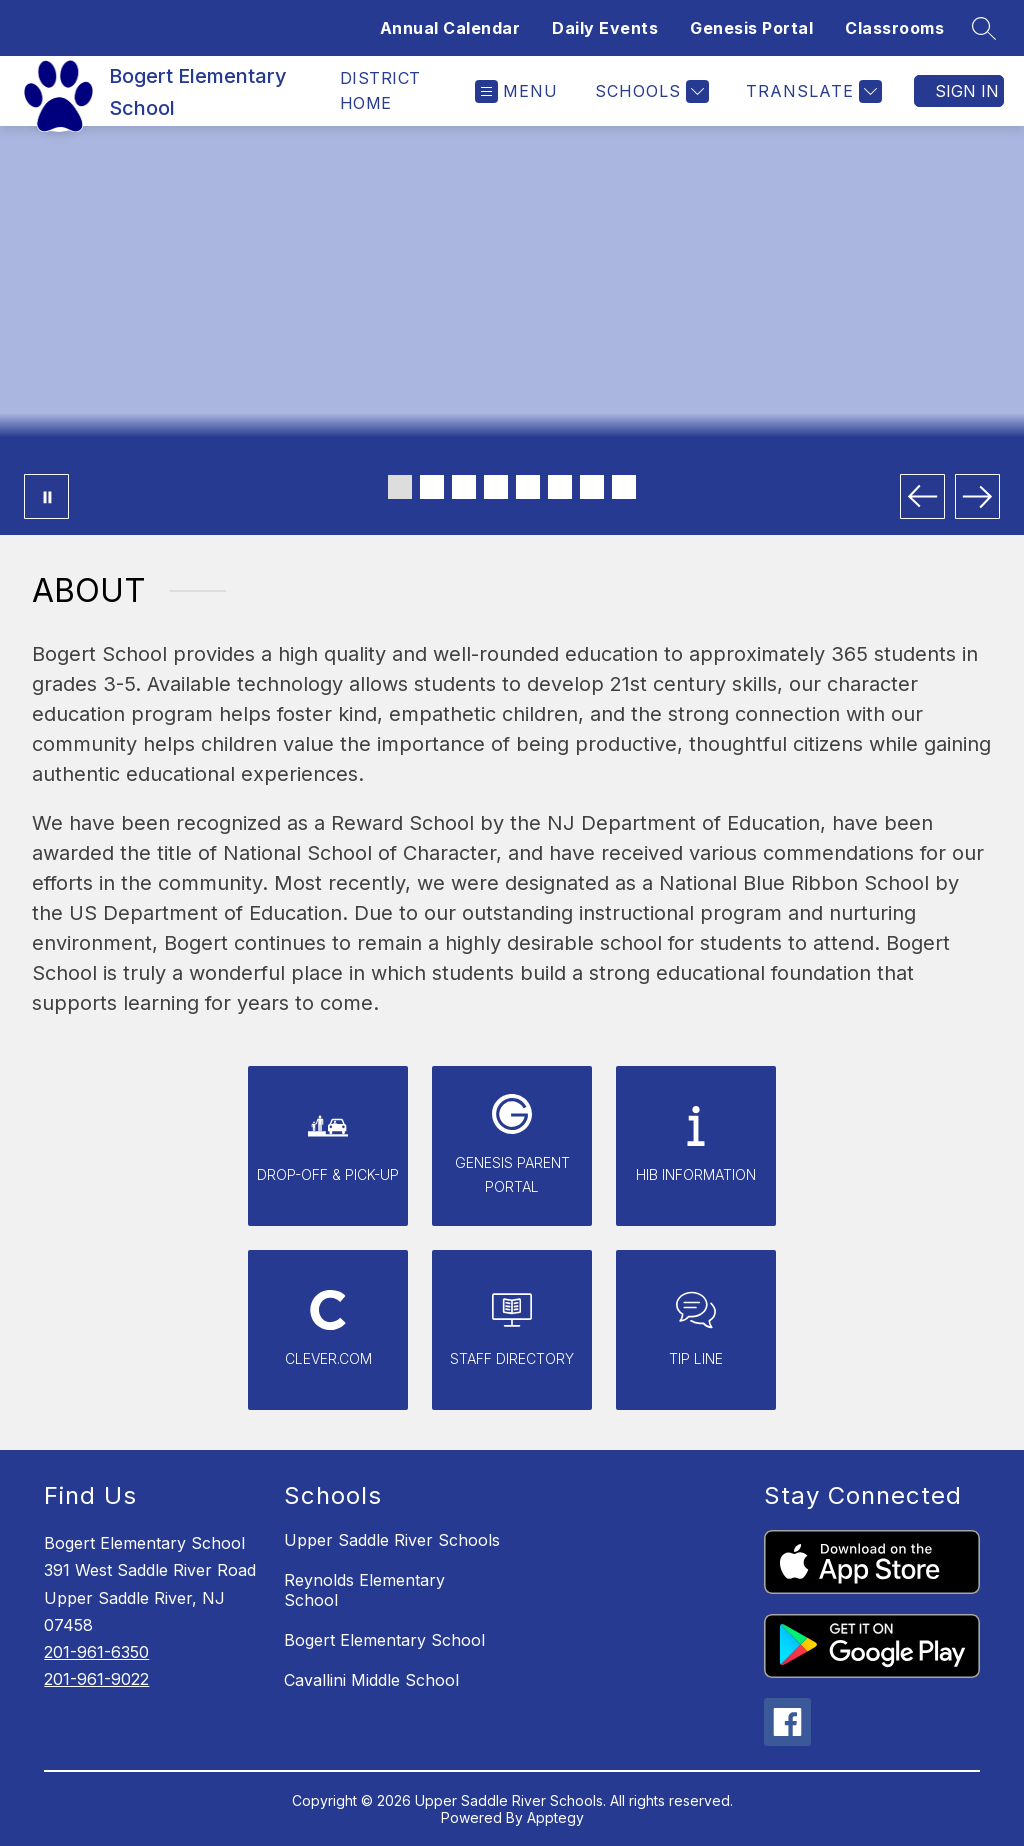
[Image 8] (624, 487)
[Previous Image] (922, 496)
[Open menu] (516, 91)
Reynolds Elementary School (364, 1590)
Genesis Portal (751, 28)
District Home (380, 90)
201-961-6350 (96, 1652)
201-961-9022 (96, 1679)
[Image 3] (464, 487)
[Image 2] (432, 487)
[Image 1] (400, 487)
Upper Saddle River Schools (392, 1540)
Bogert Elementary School (384, 1640)
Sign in (967, 91)
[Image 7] (592, 487)
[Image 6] (560, 487)
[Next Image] (977, 496)
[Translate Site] (811, 91)
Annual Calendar (450, 28)
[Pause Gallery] (46, 496)
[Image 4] (496, 487)
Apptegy (555, 1817)
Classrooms (894, 28)
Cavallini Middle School (371, 1680)
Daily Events (605, 28)
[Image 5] (528, 487)
